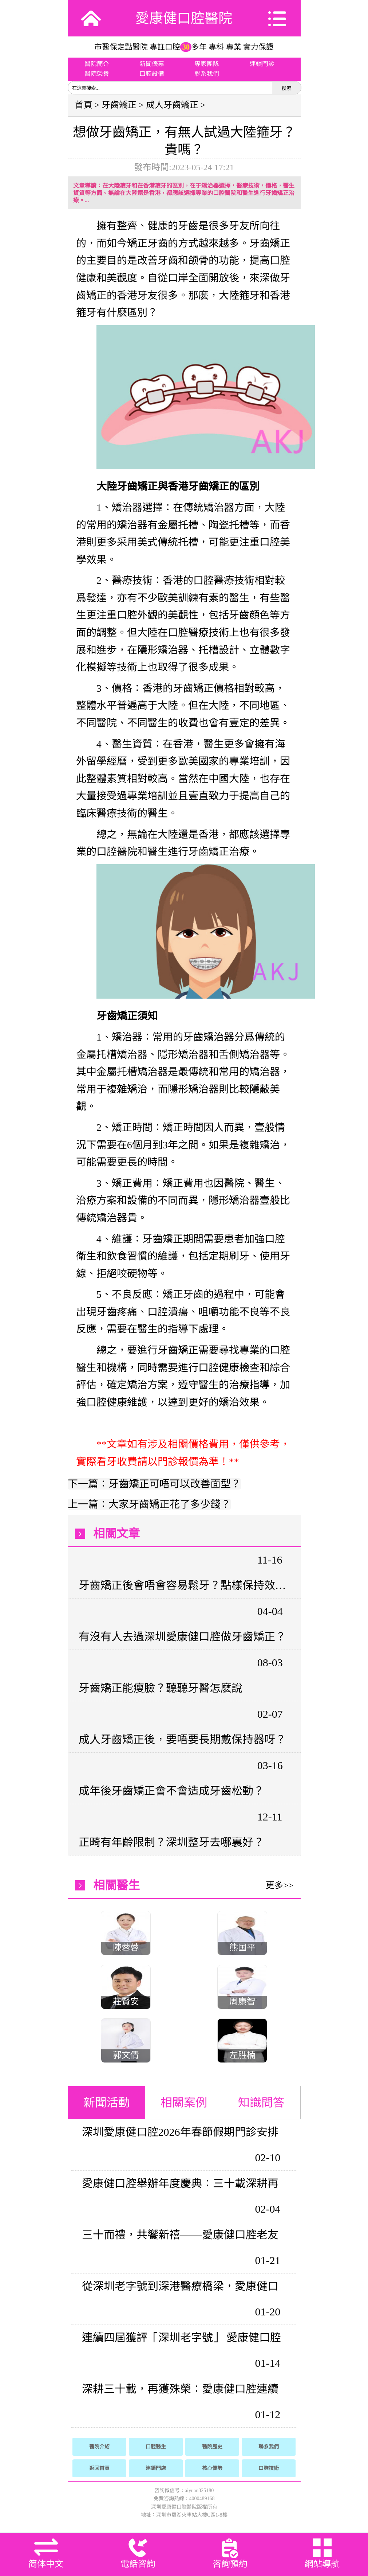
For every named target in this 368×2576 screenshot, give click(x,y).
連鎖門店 (156, 2468)
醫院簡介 (96, 64)
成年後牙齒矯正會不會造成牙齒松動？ (171, 1791)
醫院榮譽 (96, 73)
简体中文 (45, 2564)
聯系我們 (206, 73)
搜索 (286, 88)
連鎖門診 (262, 64)
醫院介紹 (99, 2447)
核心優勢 (212, 2468)
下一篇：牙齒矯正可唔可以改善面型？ (154, 1484)
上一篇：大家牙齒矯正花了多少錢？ (149, 1504)
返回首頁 (99, 2468)
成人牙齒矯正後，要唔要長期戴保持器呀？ (182, 1739)
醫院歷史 (212, 2447)
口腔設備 (151, 73)
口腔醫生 (156, 2447)
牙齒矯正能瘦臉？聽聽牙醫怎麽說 (160, 1688)
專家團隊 (206, 64)
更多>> (279, 1885)
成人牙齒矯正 (172, 105)
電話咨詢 (137, 2564)
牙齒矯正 (119, 105)
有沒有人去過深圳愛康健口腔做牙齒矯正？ (182, 1637)
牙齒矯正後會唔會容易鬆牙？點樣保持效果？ (183, 1585)
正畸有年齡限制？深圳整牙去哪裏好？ (171, 1842)
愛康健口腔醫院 (184, 18)
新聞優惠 (151, 64)
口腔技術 (268, 2468)
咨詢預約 (230, 2564)
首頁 (83, 105)
